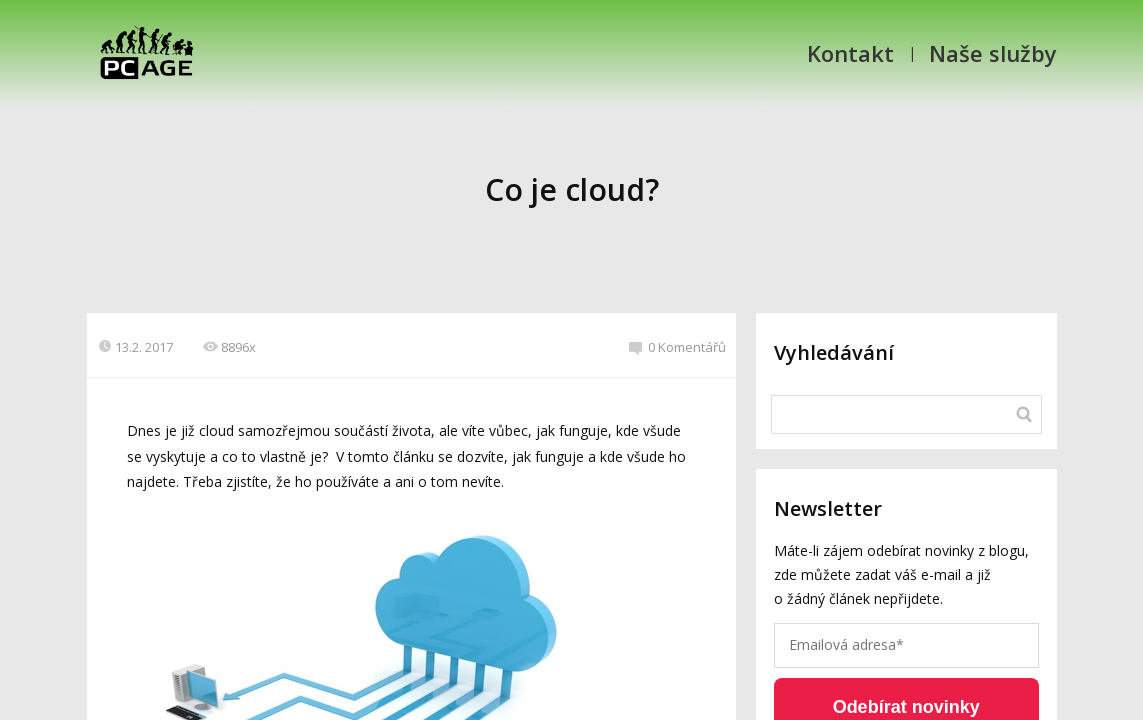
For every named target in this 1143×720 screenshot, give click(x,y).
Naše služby (993, 53)
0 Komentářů (677, 347)
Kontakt (850, 53)
